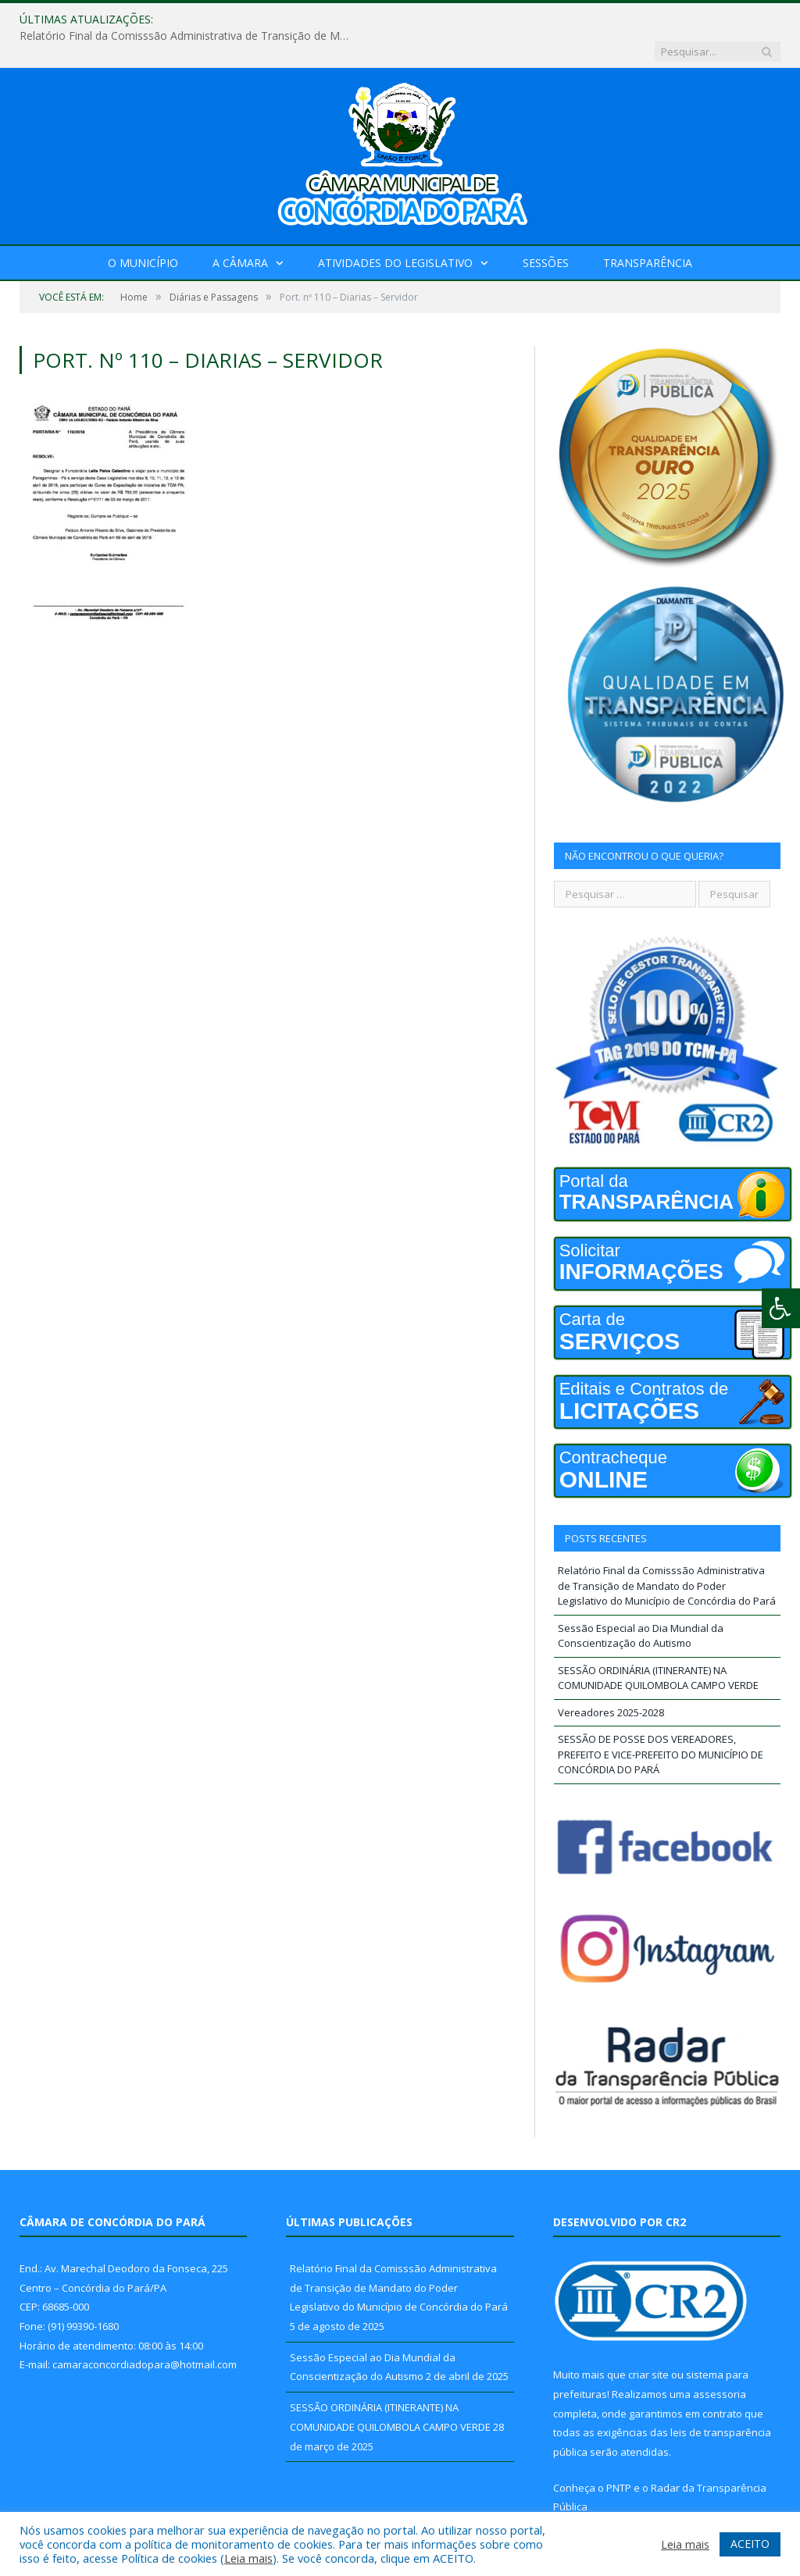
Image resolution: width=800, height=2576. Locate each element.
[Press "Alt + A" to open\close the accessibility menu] (781, 1308)
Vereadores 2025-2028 (611, 1680)
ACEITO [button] (750, 2543)
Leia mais (248, 2558)
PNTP (618, 2456)
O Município (143, 230)
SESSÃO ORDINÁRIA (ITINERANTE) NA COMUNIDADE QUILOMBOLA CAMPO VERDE (658, 1646)
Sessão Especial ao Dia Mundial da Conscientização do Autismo (640, 1604)
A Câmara (240, 230)
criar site (648, 2343)
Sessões (546, 230)
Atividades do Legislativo (395, 230)
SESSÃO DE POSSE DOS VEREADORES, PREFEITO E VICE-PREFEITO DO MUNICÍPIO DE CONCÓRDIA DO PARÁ (660, 1722)
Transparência (647, 230)
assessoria (719, 2362)
